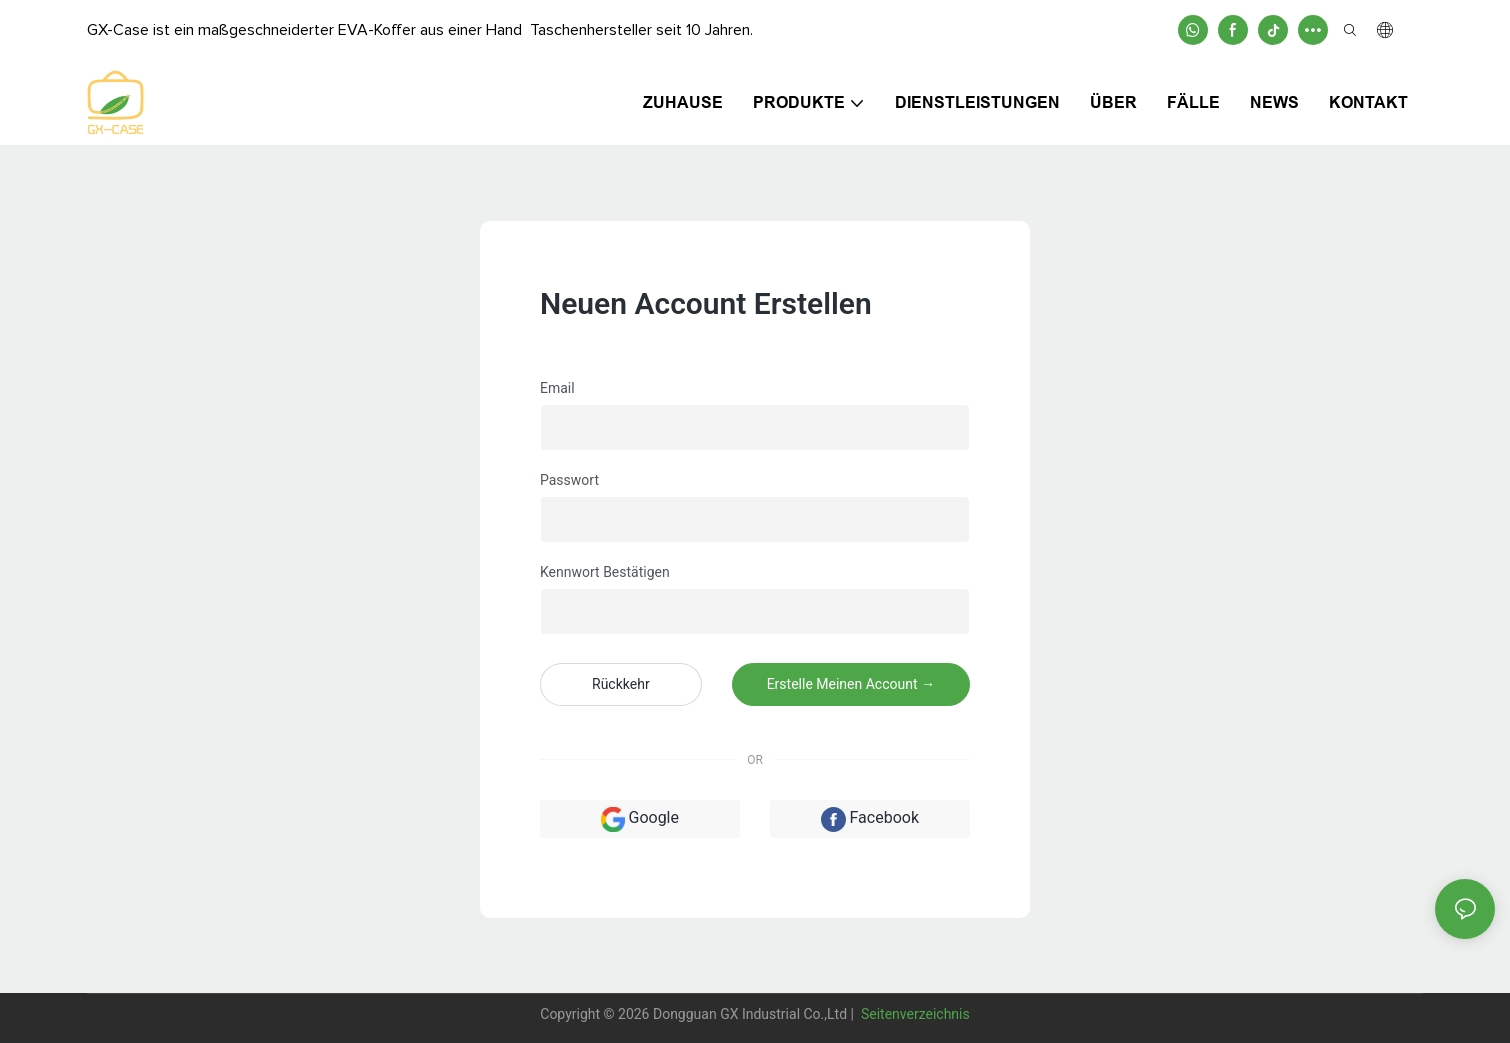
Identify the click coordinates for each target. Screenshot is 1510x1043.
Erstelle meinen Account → (851, 684)
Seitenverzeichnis (913, 1014)
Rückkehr (621, 684)
